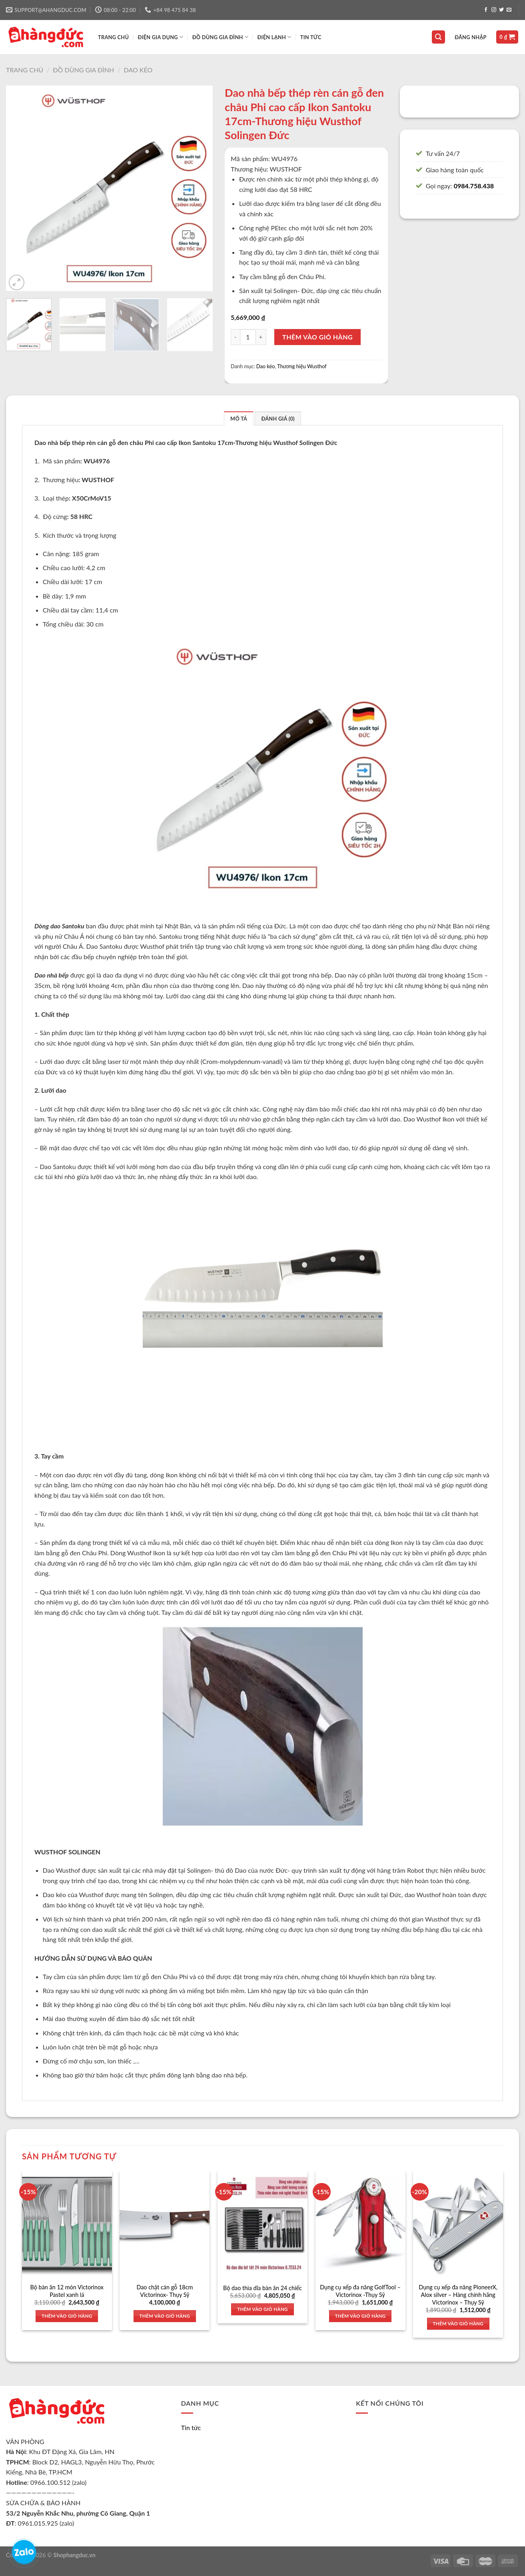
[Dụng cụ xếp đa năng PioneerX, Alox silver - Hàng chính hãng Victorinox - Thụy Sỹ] (458, 2225)
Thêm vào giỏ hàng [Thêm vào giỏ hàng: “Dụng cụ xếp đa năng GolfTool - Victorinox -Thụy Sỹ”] (360, 2316)
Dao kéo (138, 70)
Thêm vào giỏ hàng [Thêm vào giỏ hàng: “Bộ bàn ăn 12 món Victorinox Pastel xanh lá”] (67, 2316)
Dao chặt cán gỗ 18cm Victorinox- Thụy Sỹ (164, 2291)
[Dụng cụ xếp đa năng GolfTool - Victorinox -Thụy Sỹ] (360, 2225)
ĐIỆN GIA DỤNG (161, 37)
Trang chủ (24, 70)
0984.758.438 (474, 186)
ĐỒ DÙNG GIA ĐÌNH (220, 37)
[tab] (239, 418)
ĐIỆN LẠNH (274, 37)
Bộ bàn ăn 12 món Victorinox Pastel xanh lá (67, 2291)
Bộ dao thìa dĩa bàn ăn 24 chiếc (262, 2288)
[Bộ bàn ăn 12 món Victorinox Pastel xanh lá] (67, 2225)
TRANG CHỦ (113, 37)
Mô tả (238, 418)
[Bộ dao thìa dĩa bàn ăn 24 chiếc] (262, 2225)
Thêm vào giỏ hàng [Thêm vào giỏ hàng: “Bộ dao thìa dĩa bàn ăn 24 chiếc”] (262, 2309)
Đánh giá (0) (277, 418)
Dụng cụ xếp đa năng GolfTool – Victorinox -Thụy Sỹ (360, 2291)
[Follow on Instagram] (493, 10)
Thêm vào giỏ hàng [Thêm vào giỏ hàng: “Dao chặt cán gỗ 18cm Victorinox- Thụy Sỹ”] (165, 2316)
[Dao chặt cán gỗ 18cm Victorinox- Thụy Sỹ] (165, 2225)
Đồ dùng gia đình (83, 70)
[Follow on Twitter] (501, 10)
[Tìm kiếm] (438, 37)
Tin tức (310, 37)
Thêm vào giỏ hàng (317, 337)
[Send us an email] (509, 10)
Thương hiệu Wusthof (302, 366)
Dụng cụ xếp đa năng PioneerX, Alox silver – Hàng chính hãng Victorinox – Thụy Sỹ (458, 2294)
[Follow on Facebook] (485, 10)
